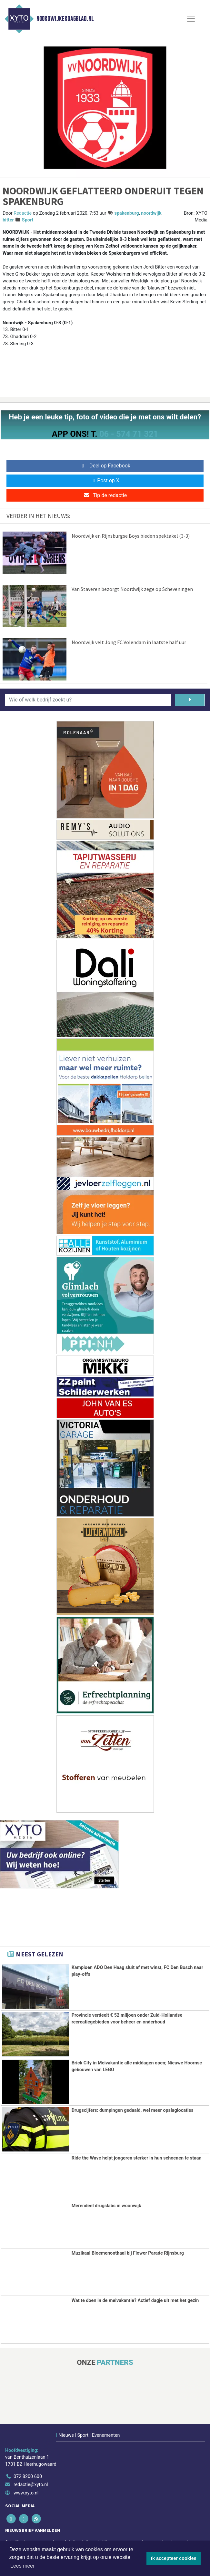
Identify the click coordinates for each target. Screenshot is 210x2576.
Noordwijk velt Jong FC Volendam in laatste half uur (129, 642)
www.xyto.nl (26, 2492)
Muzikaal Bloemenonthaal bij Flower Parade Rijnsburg (128, 2252)
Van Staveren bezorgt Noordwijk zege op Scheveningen (132, 589)
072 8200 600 (28, 2476)
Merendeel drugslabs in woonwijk (106, 2205)
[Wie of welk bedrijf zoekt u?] (88, 700)
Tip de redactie (105, 495)
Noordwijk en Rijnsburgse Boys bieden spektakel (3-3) (131, 536)
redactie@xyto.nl (31, 2484)
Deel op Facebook (105, 466)
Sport (28, 220)
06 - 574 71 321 (128, 434)
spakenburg (127, 213)
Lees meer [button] (22, 2566)
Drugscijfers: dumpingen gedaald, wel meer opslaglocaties (133, 2110)
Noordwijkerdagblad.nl (65, 18)
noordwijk (151, 213)
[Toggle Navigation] (191, 19)
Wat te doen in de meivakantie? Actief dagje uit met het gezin (135, 2300)
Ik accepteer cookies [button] (173, 2558)
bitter (8, 220)
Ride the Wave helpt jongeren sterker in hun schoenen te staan (137, 2157)
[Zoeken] (190, 700)
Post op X (105, 480)
